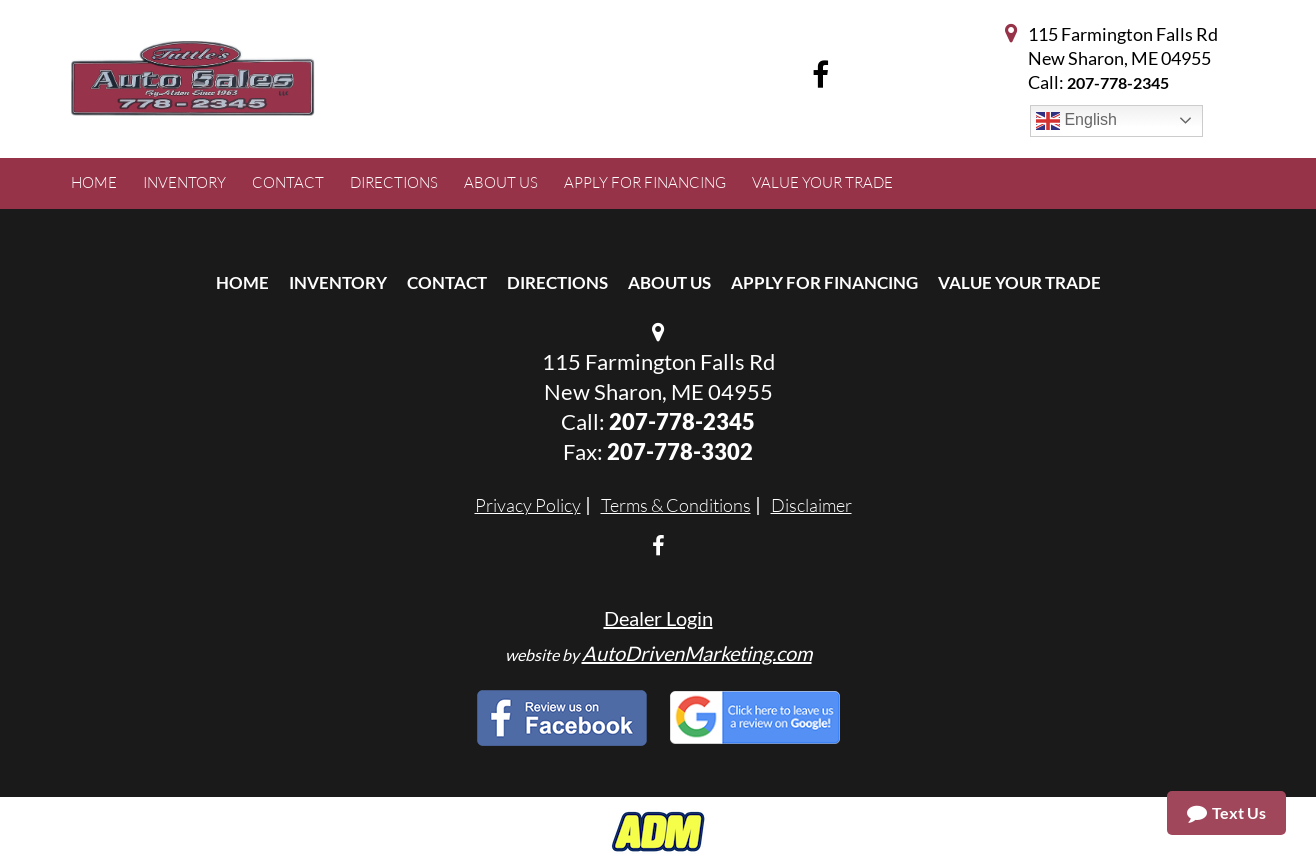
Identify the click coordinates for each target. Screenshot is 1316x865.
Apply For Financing (824, 282)
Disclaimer (811, 505)
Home (242, 282)
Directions (557, 282)
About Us (669, 282)
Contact (447, 282)
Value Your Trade (1019, 282)
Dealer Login (658, 618)
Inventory (338, 282)
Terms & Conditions (676, 505)
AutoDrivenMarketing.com (697, 653)
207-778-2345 (1118, 82)
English (1076, 121)
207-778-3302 (680, 451)
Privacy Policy (528, 505)
